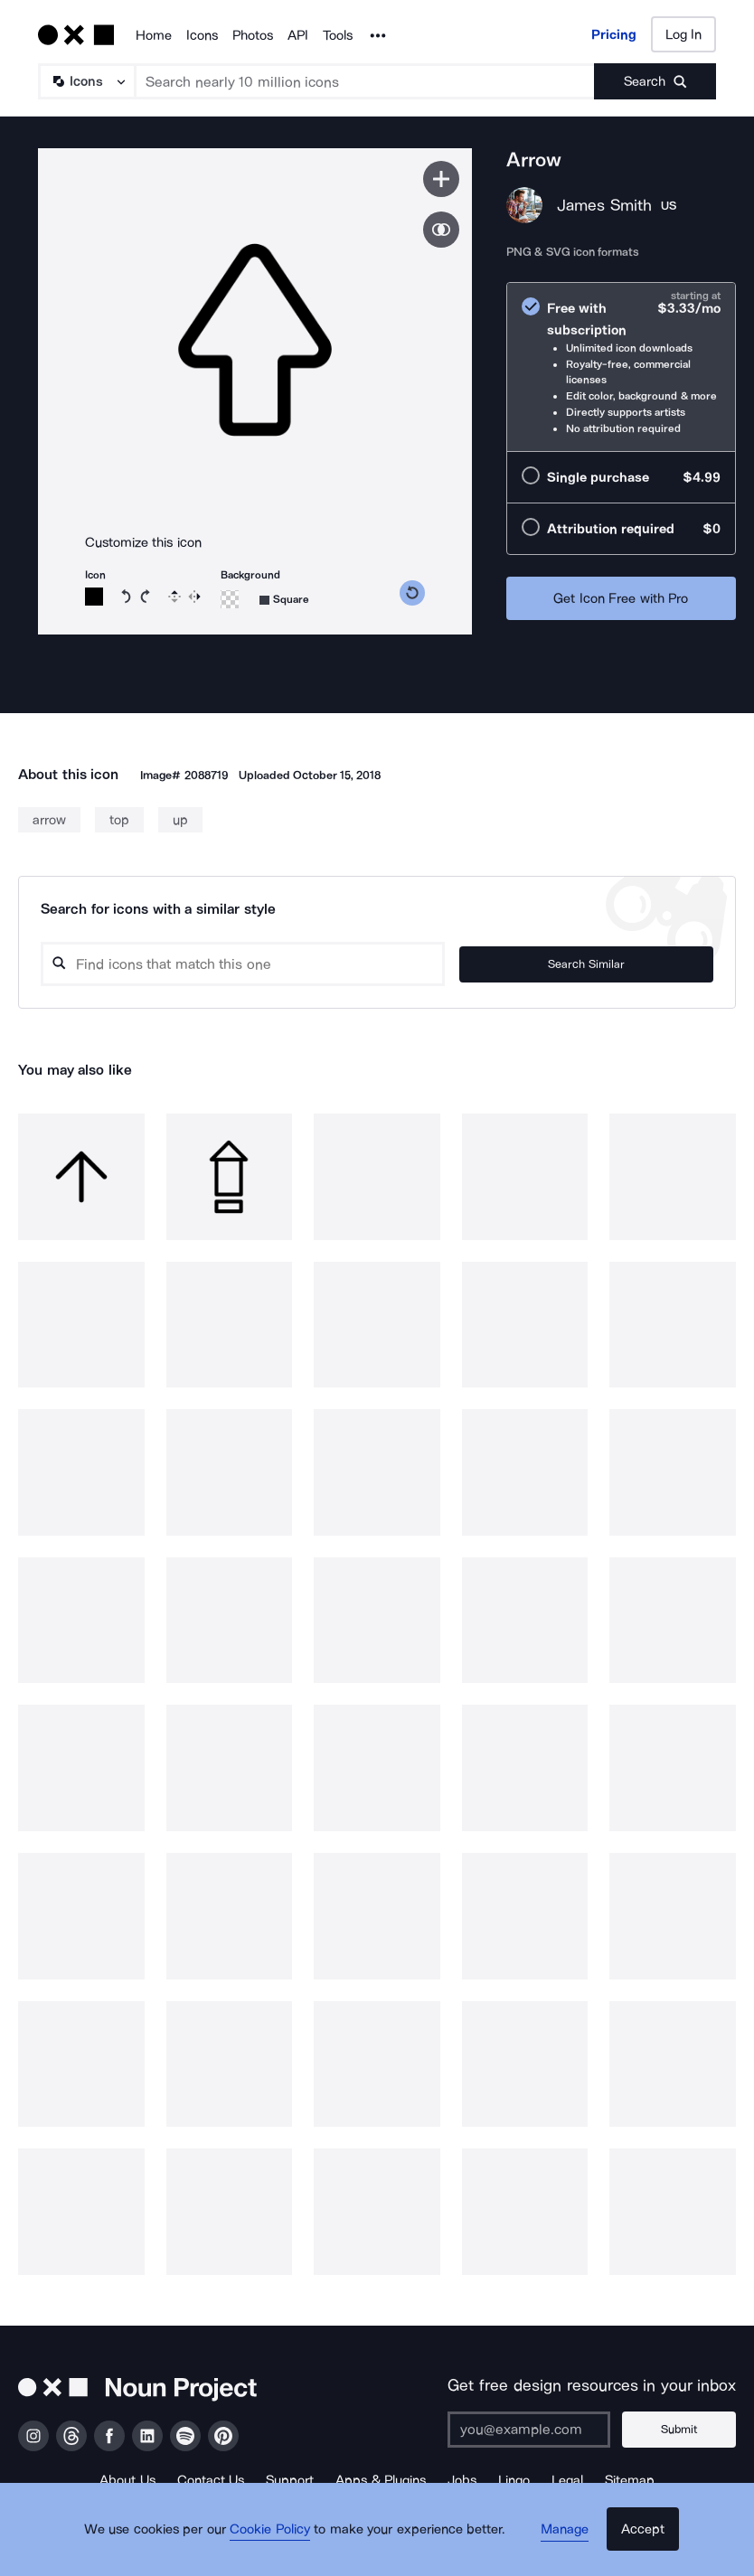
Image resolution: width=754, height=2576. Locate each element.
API (297, 35)
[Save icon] (441, 179)
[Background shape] (284, 600)
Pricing (613, 34)
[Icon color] (94, 596)
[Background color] (230, 599)
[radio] (621, 367)
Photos (252, 35)
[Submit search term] (655, 81)
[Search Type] (86, 81)
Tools (338, 35)
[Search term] (365, 81)
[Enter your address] (541, 2429)
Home (154, 35)
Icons (202, 35)
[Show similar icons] (441, 230)
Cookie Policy (280, 2544)
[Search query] (302, 964)
